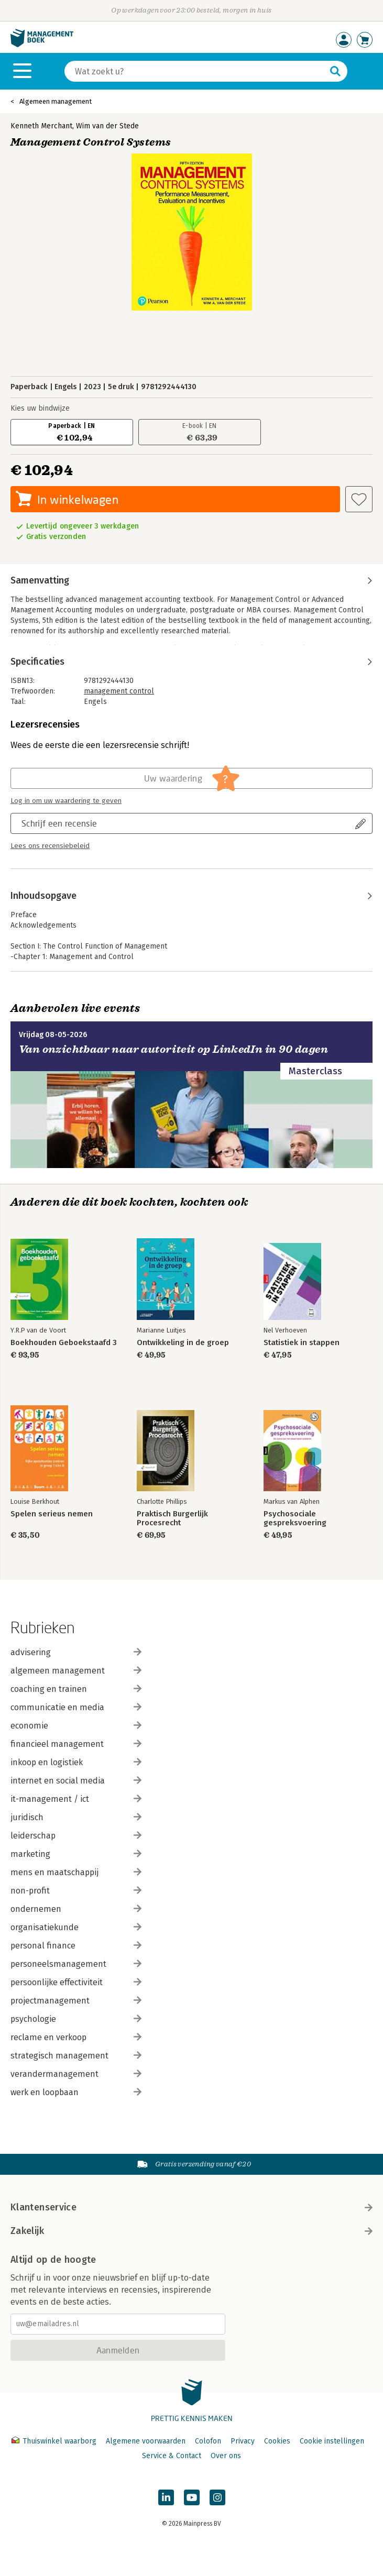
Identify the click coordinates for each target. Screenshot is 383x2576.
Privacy (243, 2441)
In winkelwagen (77, 499)
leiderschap (75, 1836)
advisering (75, 1652)
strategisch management (75, 2056)
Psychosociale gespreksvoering (295, 1518)
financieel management (75, 1744)
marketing (75, 1854)
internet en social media (75, 1781)
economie (75, 1726)
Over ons (226, 2455)
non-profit (75, 1891)
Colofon (208, 2441)
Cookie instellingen (332, 2441)
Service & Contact (171, 2455)
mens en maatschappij (75, 1872)
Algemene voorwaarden (145, 2441)
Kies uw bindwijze (40, 408)
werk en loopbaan (75, 2092)
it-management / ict (75, 1799)
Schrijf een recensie (59, 823)
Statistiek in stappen (302, 1342)
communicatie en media (75, 1707)
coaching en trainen (75, 1689)
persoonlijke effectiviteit (75, 1982)
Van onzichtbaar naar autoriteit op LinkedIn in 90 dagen (173, 1049)
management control (119, 691)
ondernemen (75, 1909)
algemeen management (75, 1671)
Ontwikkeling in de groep (183, 1342)
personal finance (75, 1946)
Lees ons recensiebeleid (50, 846)
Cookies (277, 2441)
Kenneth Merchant (41, 126)
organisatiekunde (75, 1927)
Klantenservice (191, 2207)
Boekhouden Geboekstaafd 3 (63, 1342)
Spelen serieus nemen (51, 1514)
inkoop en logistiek (75, 1762)
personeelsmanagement (75, 1964)
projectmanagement (75, 2001)
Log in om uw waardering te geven (66, 801)
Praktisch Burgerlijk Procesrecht (172, 1518)
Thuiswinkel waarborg (55, 2441)
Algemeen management (55, 101)
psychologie (75, 2019)
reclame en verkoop (75, 2037)
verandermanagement (75, 2074)
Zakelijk (191, 2231)
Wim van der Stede (107, 126)
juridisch (75, 1817)
